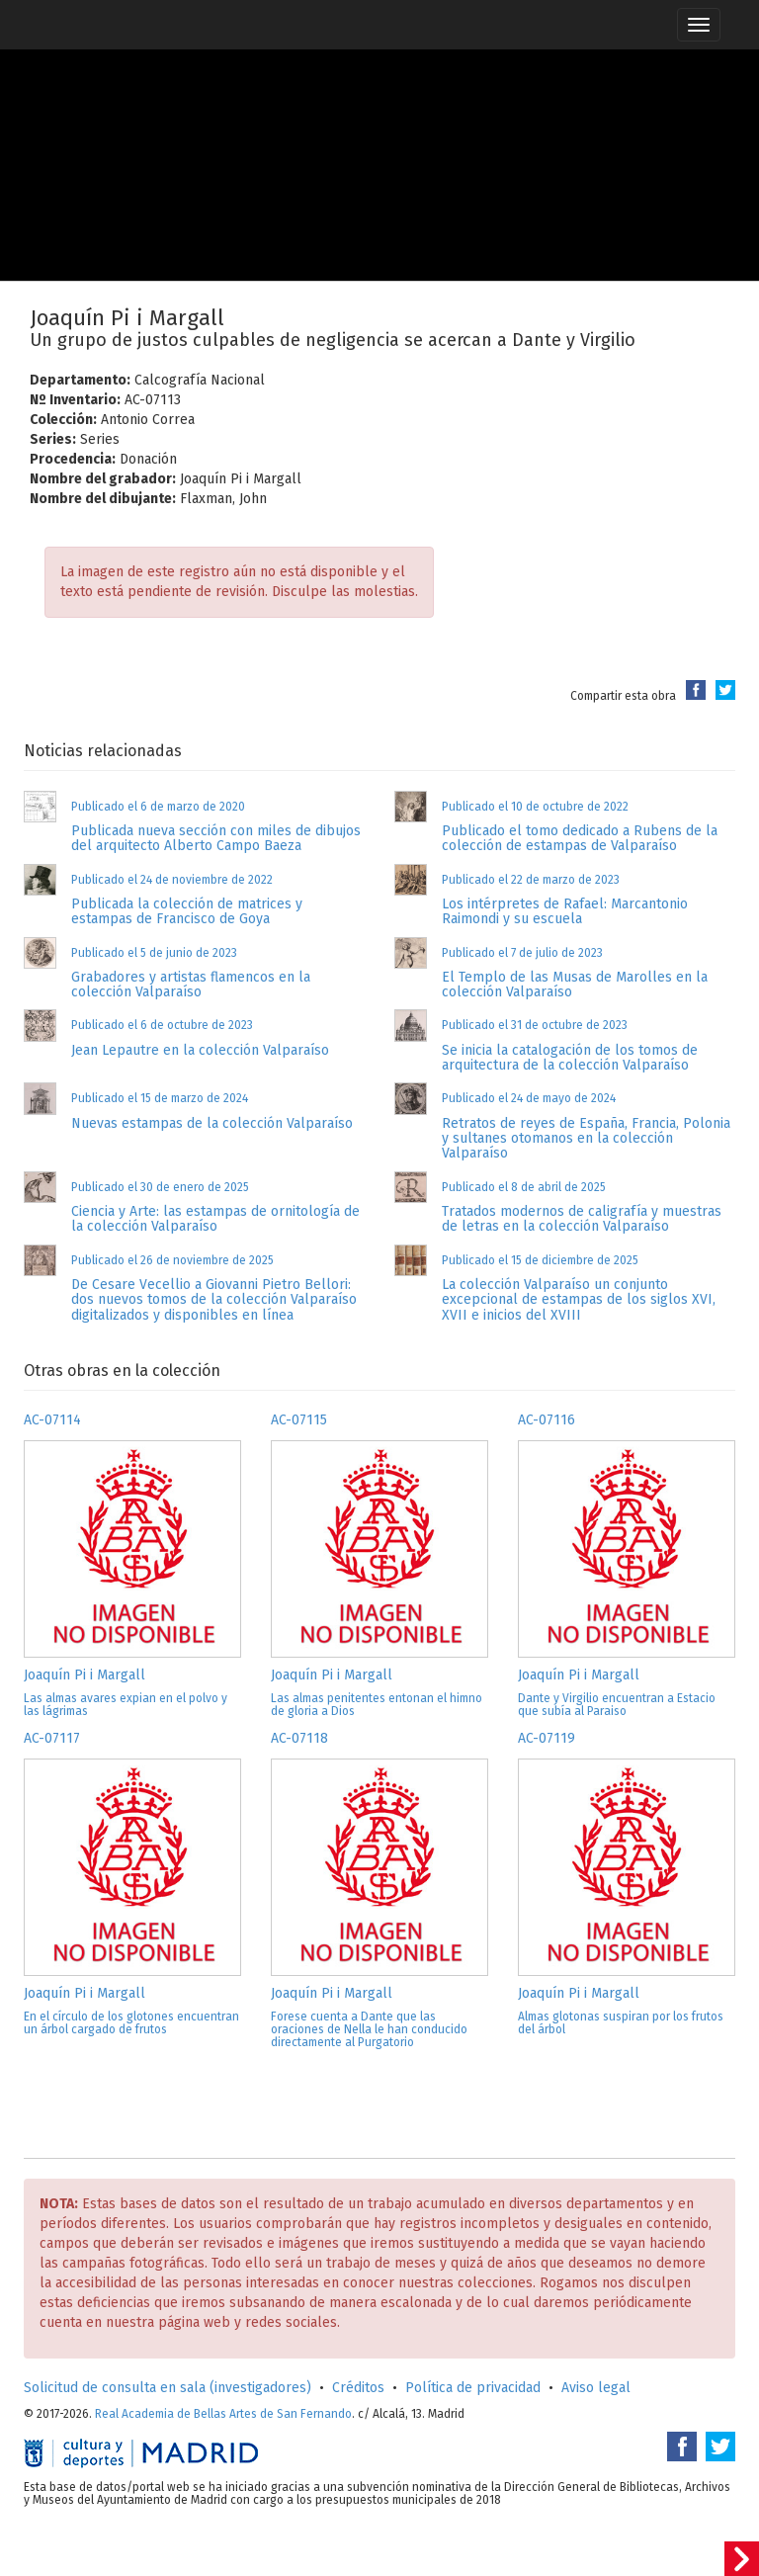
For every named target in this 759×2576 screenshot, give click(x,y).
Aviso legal (596, 2387)
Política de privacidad (473, 2387)
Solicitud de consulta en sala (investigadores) (167, 2387)
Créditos (358, 2387)
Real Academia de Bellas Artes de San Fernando (223, 2414)
